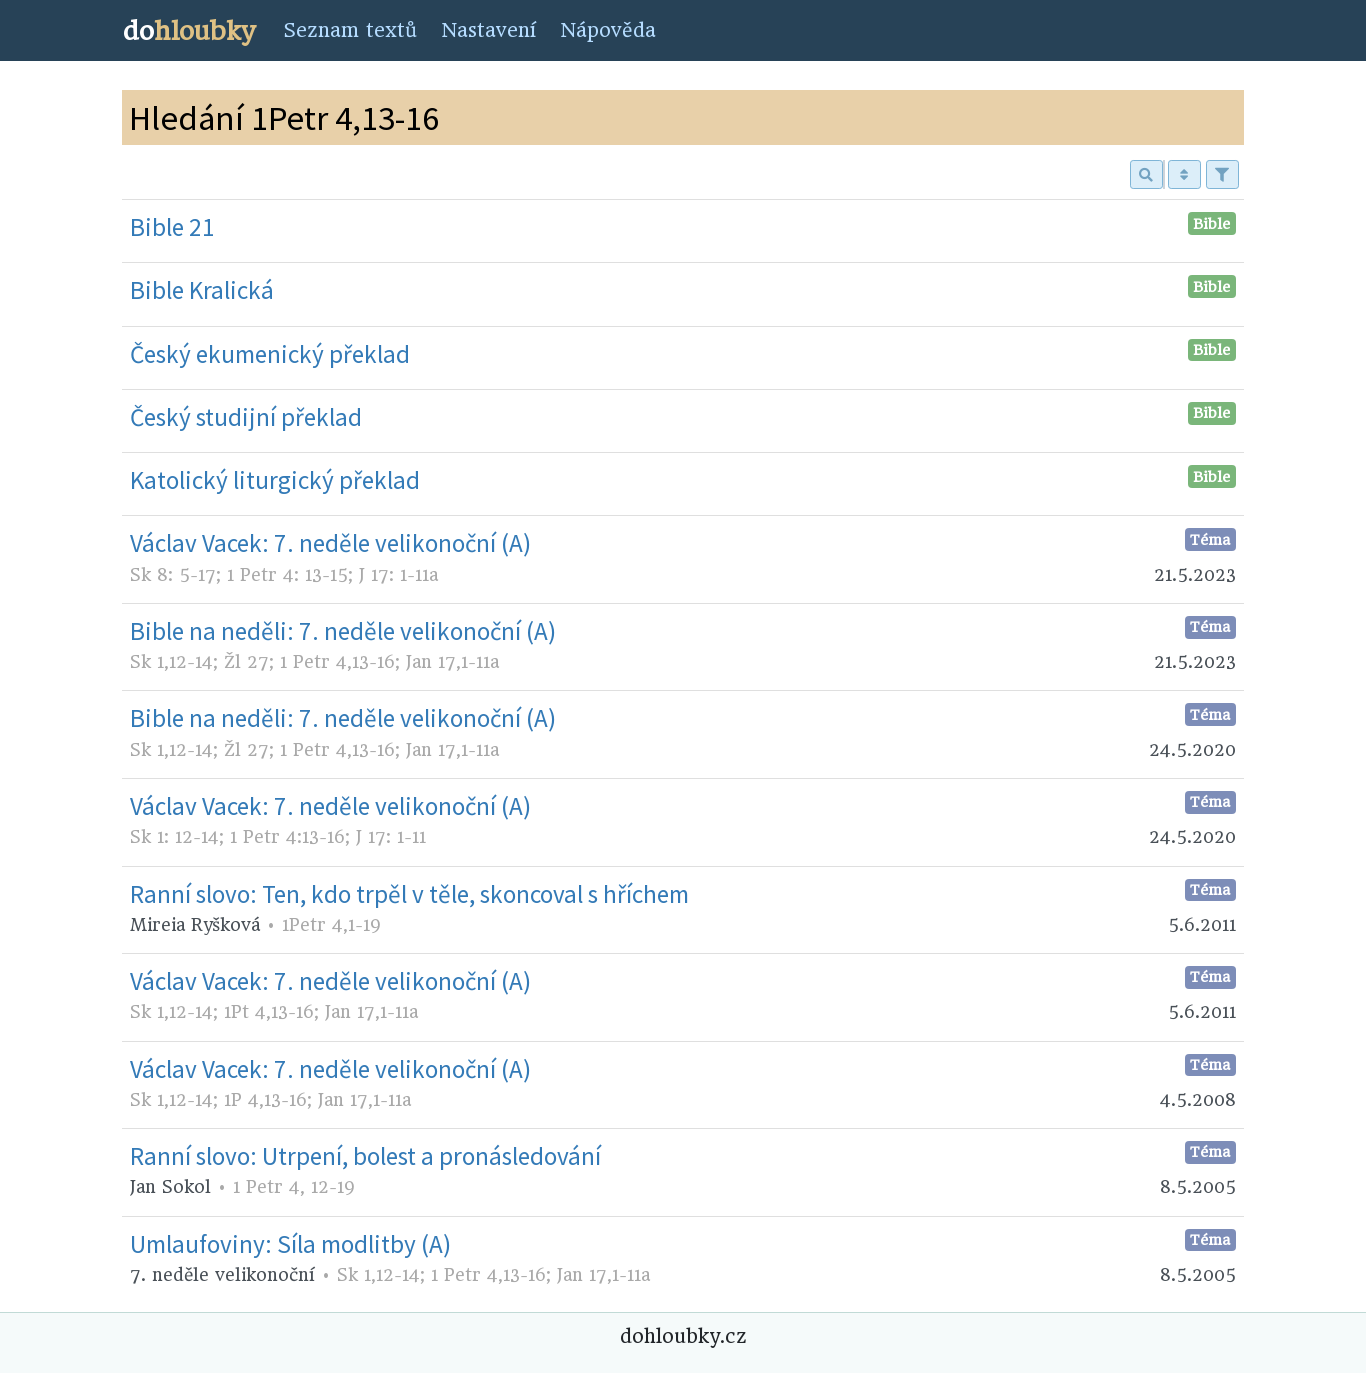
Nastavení (488, 30)
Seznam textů (350, 30)
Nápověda (608, 30)
